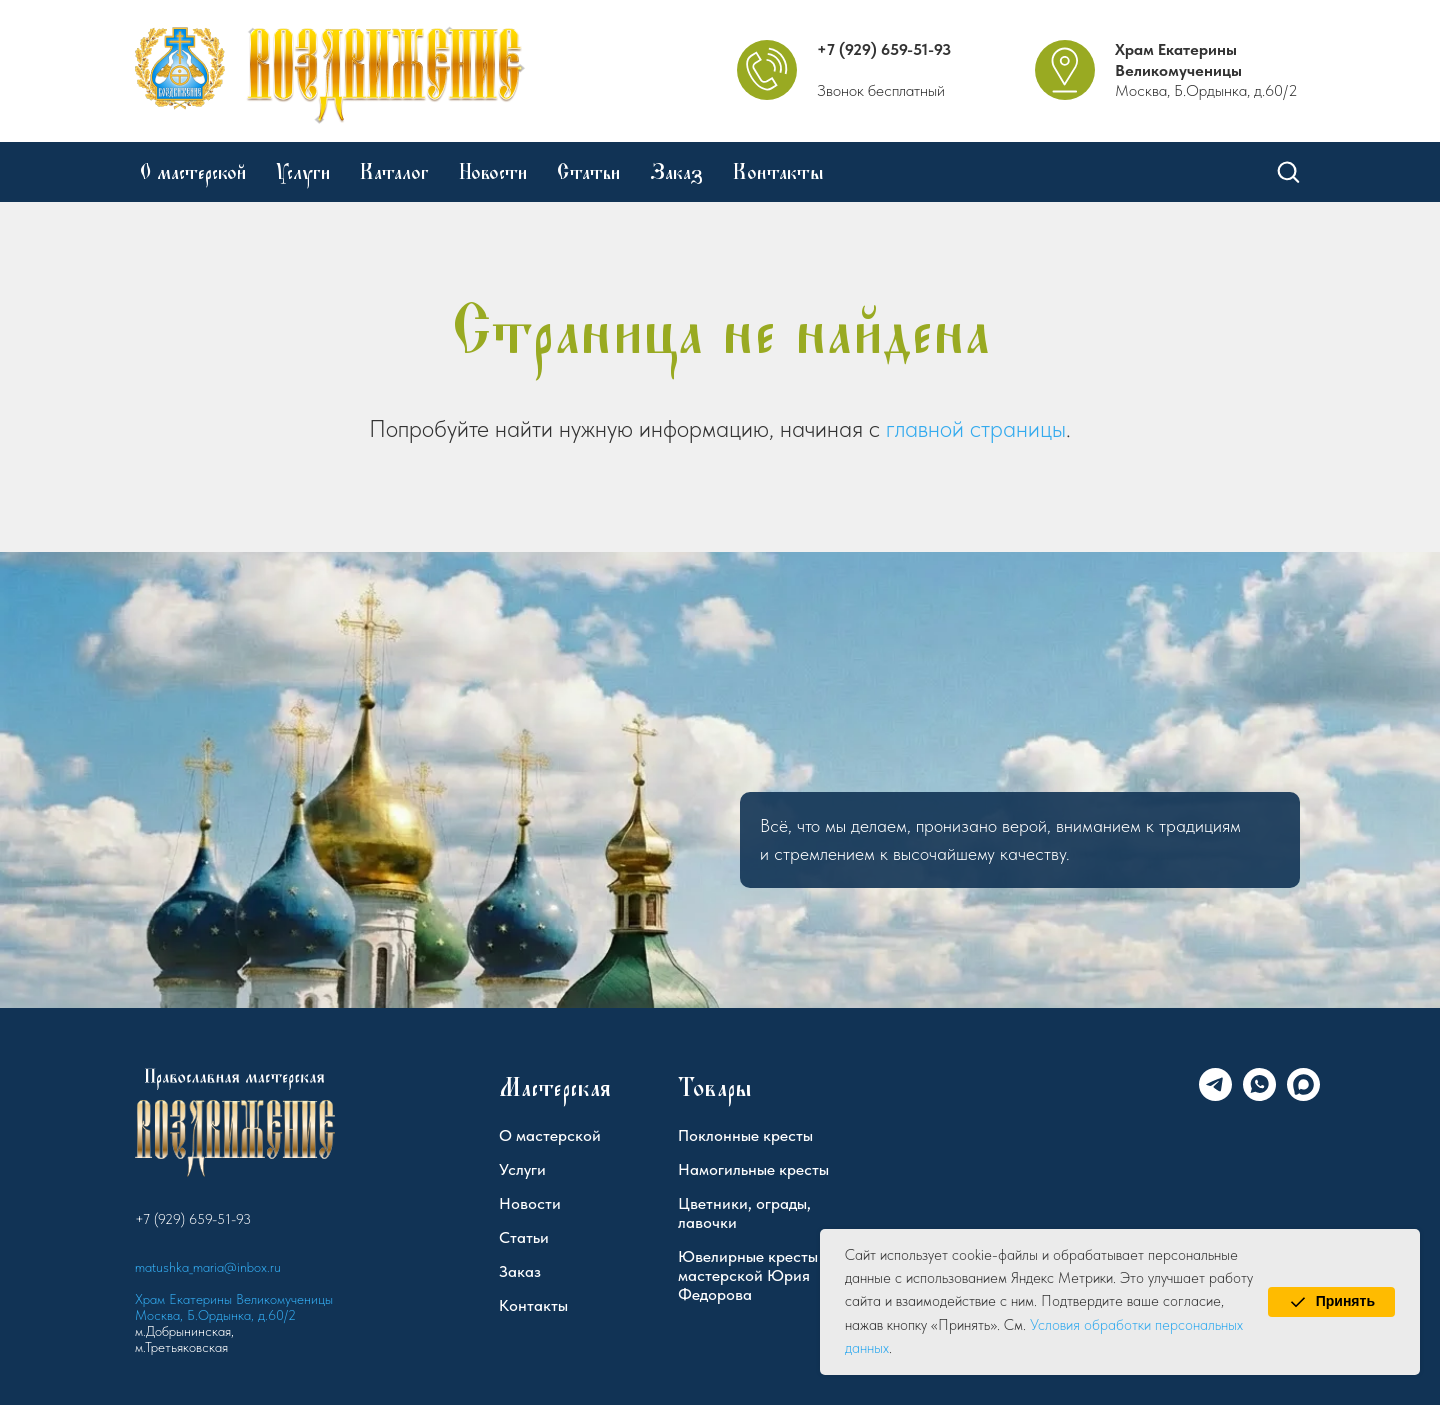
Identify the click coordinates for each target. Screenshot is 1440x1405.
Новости (493, 172)
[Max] (1303, 1095)
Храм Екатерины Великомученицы (1178, 60)
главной (925, 428)
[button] (1288, 171)
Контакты (778, 172)
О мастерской (193, 172)
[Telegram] (1215, 1095)
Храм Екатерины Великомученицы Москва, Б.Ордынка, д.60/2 (234, 1307)
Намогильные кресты (753, 1169)
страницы (1018, 428)
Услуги (303, 172)
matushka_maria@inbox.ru (208, 1267)
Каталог (394, 172)
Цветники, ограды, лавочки (744, 1213)
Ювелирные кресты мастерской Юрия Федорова (748, 1275)
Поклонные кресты (745, 1135)
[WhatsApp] (1259, 1095)
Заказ (676, 172)
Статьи (588, 172)
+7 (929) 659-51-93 (884, 49)
